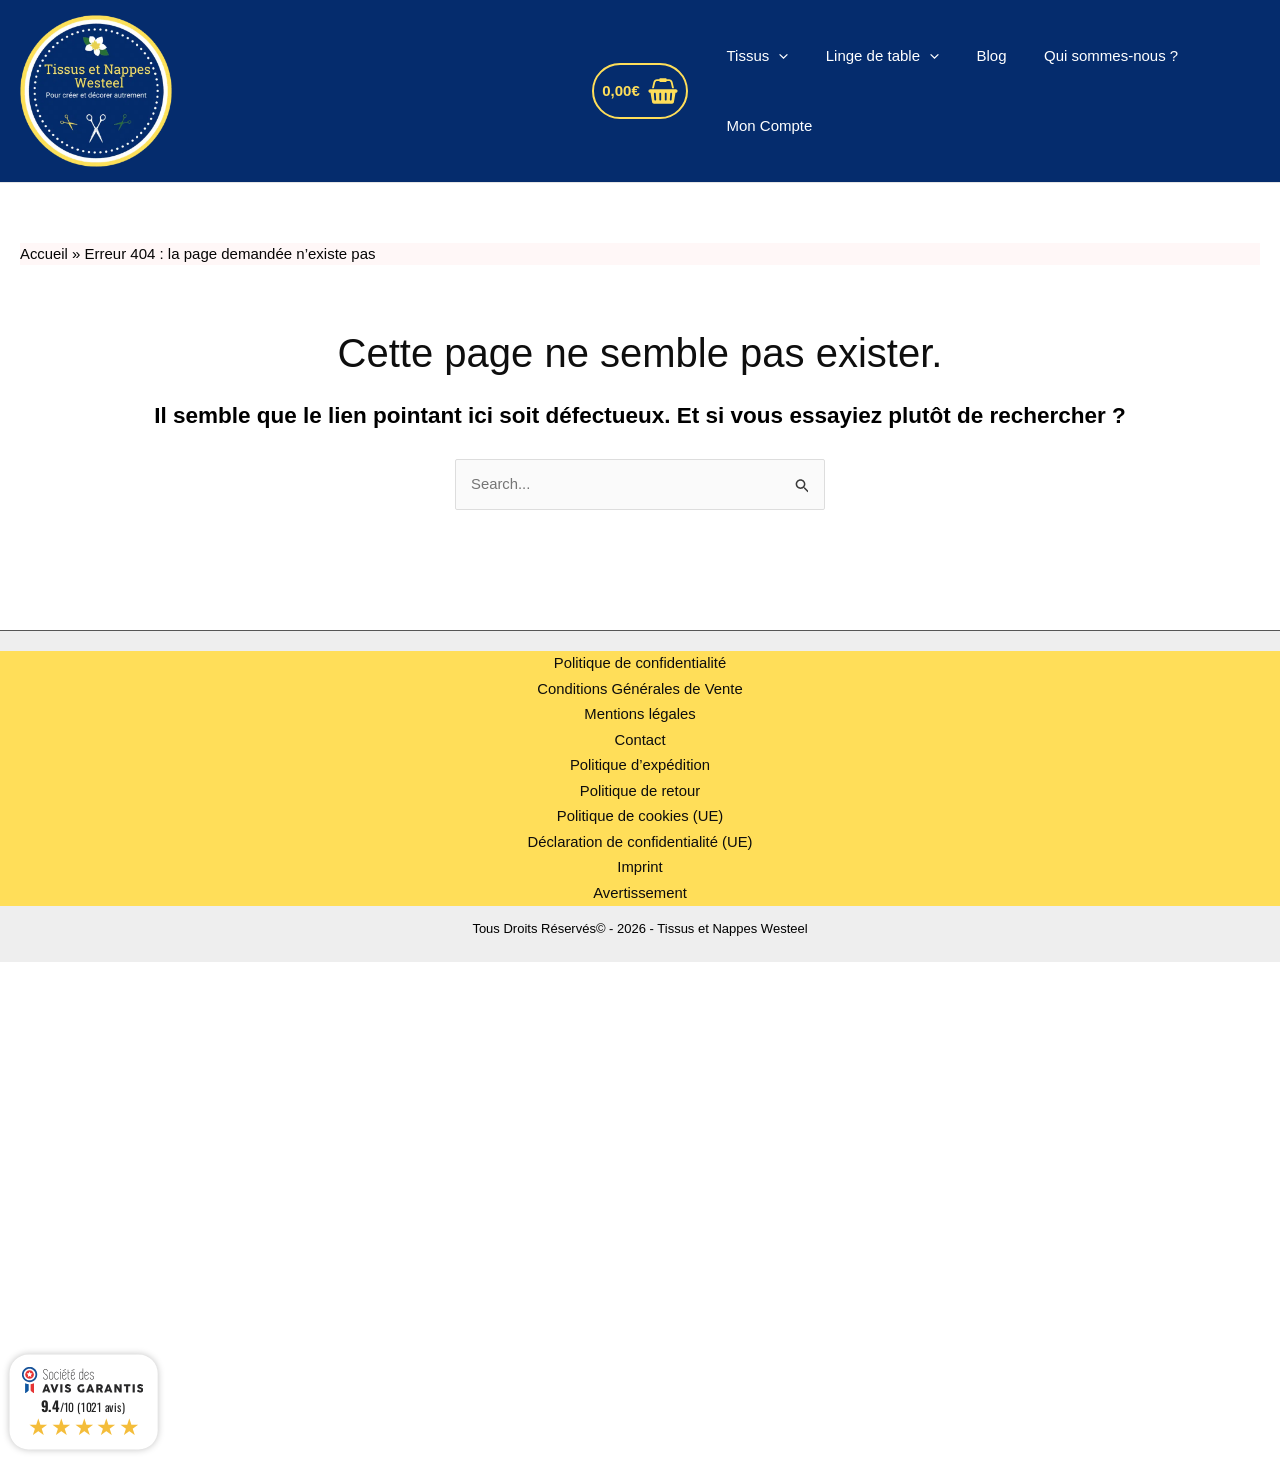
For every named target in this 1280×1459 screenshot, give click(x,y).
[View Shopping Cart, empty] (640, 91)
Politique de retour (640, 790)
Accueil (44, 253)
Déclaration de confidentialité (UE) (640, 841)
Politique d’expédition (640, 765)
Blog (973, 55)
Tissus (754, 56)
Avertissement (640, 892)
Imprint (640, 867)
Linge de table (871, 56)
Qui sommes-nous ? (1085, 55)
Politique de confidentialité (640, 663)
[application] (775, 56)
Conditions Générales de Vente (640, 688)
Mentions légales (640, 714)
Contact (640, 739)
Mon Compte (766, 125)
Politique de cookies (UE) (640, 816)
